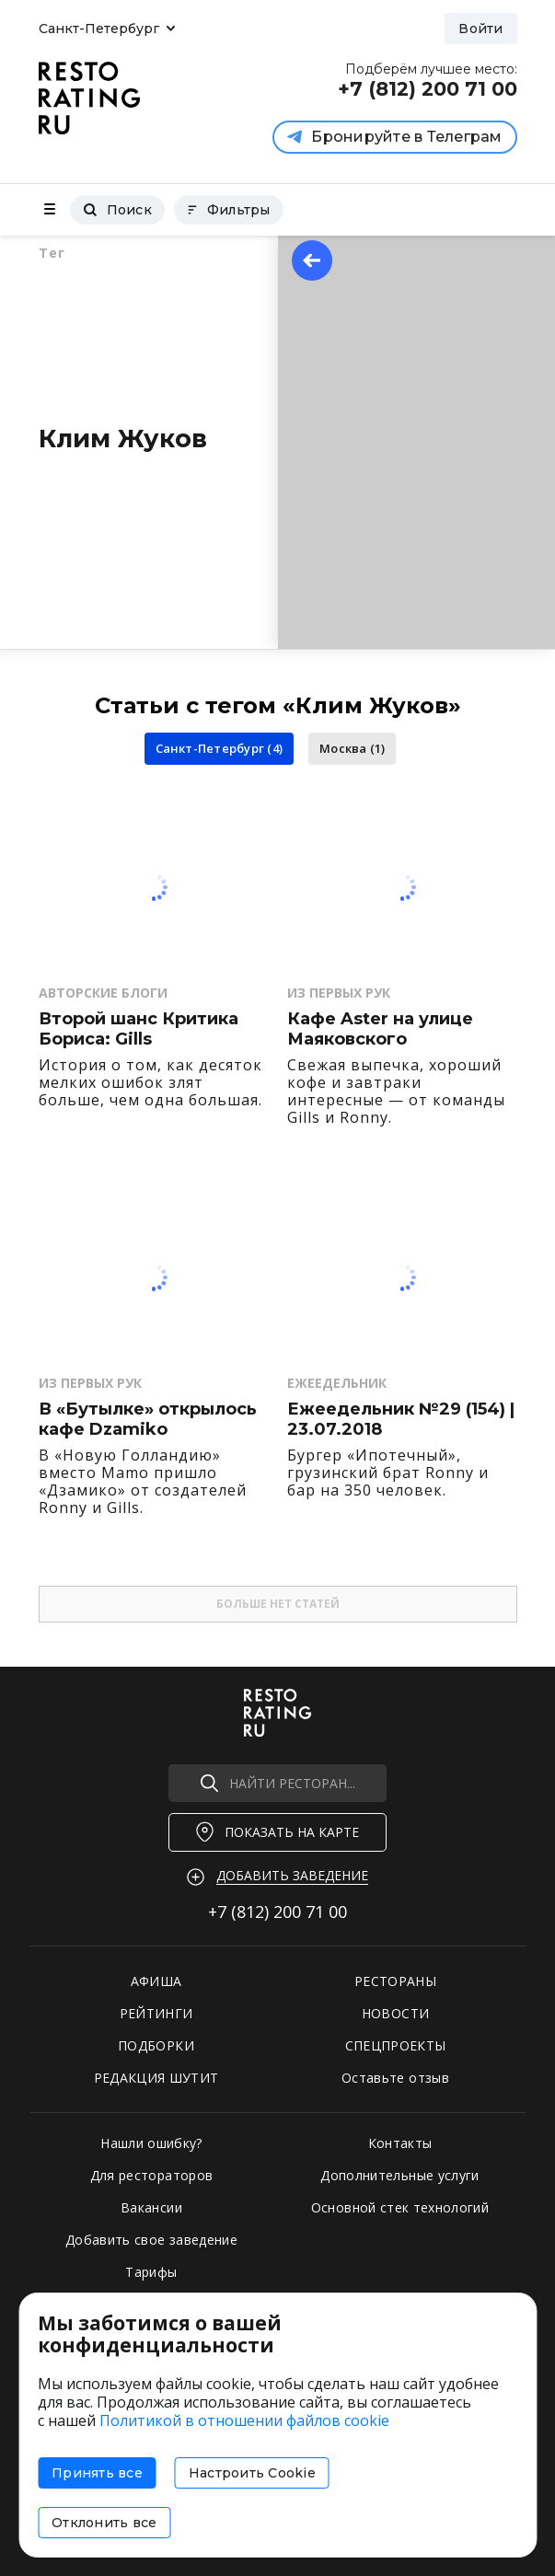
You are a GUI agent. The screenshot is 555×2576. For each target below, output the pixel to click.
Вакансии (151, 2207)
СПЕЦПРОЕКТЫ (395, 2045)
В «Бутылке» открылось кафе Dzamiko (148, 1419)
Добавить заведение (292, 1875)
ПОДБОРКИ (156, 2045)
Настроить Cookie (252, 2473)
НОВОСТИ (395, 2013)
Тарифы (151, 2272)
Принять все (97, 2473)
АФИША (156, 1981)
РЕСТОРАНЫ (395, 1981)
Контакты (400, 2143)
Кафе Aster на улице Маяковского (380, 1029)
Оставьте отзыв (395, 2077)
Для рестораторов (152, 2175)
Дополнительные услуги (399, 2175)
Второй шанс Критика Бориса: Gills (138, 1029)
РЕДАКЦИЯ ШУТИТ (156, 2077)
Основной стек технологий (400, 2207)
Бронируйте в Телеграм (394, 136)
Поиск (117, 210)
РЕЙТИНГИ (156, 2013)
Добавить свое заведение (151, 2239)
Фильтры (229, 210)
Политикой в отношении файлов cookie (244, 2420)
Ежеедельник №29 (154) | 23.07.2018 (401, 1419)
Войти (480, 28)
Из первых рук (338, 992)
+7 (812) (277, 1911)
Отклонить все (104, 2522)
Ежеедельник (337, 1383)
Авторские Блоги (103, 992)
